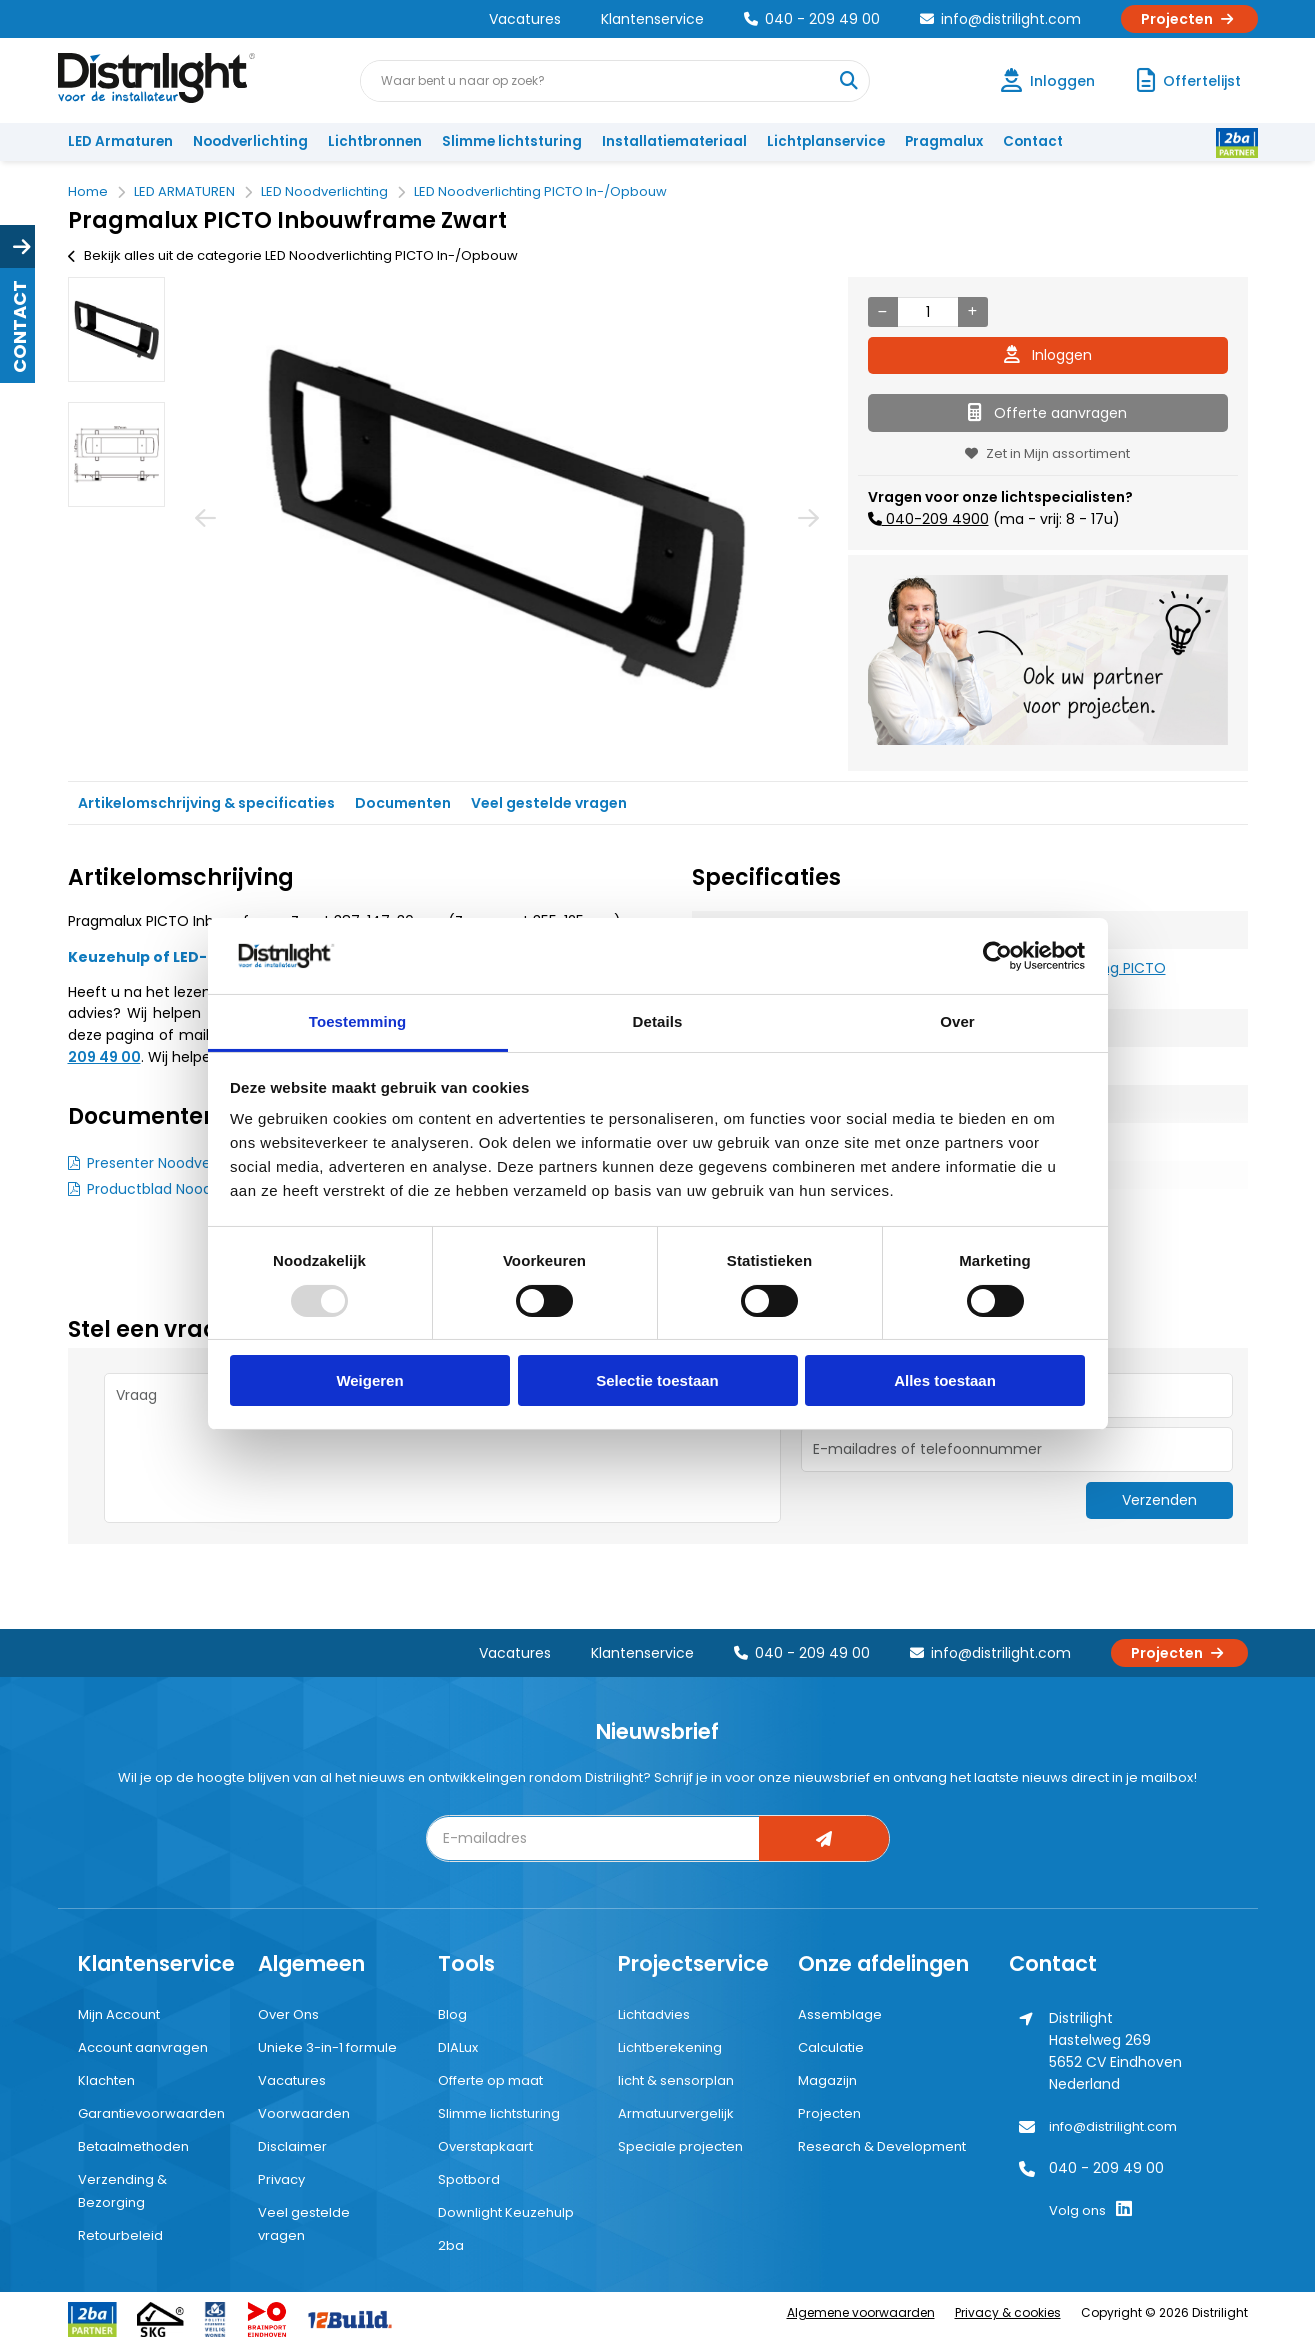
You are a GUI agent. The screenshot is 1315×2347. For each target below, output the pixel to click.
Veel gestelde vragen (549, 803)
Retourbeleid (120, 2235)
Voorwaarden (304, 2113)
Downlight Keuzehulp (506, 2212)
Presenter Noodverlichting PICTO (200, 1163)
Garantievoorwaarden (151, 2113)
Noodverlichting (250, 141)
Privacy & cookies (1008, 2312)
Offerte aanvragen (1047, 413)
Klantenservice (652, 19)
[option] (116, 329)
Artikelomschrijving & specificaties (206, 803)
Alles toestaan (945, 1380)
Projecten (1189, 19)
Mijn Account (119, 2014)
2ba (451, 2245)
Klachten (106, 2080)
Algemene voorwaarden (861, 2312)
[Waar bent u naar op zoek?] (848, 81)
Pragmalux (944, 141)
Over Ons (288, 2014)
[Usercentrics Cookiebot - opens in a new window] (997, 956)
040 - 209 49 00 (812, 19)
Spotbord (469, 2179)
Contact (1033, 141)
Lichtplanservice (826, 141)
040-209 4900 (935, 519)
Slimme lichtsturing (512, 141)
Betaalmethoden (133, 2146)
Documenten (403, 803)
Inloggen (1048, 355)
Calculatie (831, 2047)
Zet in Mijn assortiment (1047, 453)
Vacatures (525, 19)
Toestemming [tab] (358, 1021)
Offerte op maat (490, 2080)
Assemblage (840, 2014)
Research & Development (882, 2146)
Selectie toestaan (657, 1380)
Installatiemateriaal (674, 141)
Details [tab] (658, 1021)
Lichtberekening (670, 2047)
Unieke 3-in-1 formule (327, 2047)
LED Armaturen (120, 141)
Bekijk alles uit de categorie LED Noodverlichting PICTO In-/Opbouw (293, 255)
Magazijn (827, 2080)
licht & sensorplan (676, 2080)
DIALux (458, 2047)
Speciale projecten (680, 2146)
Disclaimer (292, 2146)
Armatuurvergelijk (676, 2113)
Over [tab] (957, 1021)
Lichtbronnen (375, 141)
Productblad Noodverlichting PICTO (209, 1189)
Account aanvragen (143, 2047)
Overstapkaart (485, 2146)
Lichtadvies (654, 2014)
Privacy (281, 2179)
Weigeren (369, 1380)
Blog (452, 2014)
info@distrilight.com (1000, 19)
